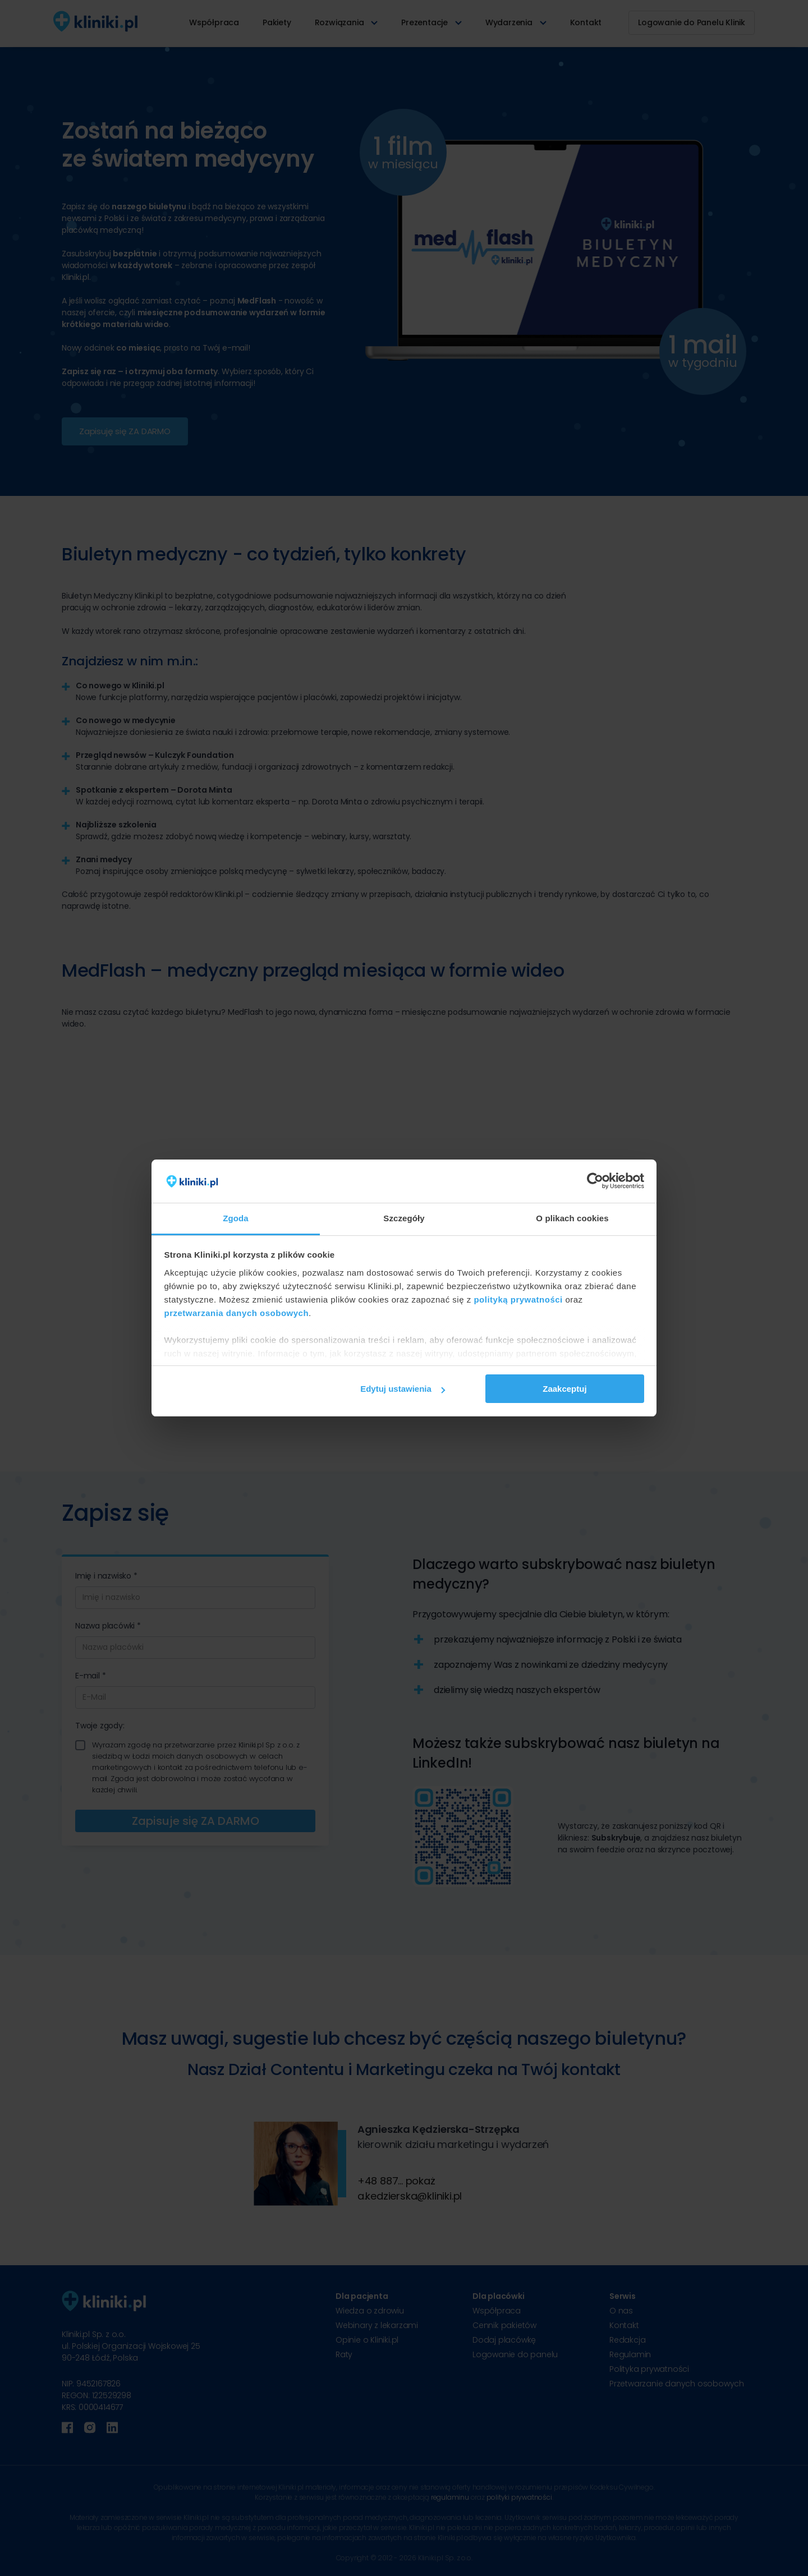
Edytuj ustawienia (402, 1388)
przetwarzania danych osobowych (236, 1313)
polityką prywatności (518, 1299)
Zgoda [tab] (236, 1218)
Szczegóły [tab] (403, 1218)
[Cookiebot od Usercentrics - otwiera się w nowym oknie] (595, 1181)
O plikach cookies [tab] (572, 1218)
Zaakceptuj (564, 1388)
